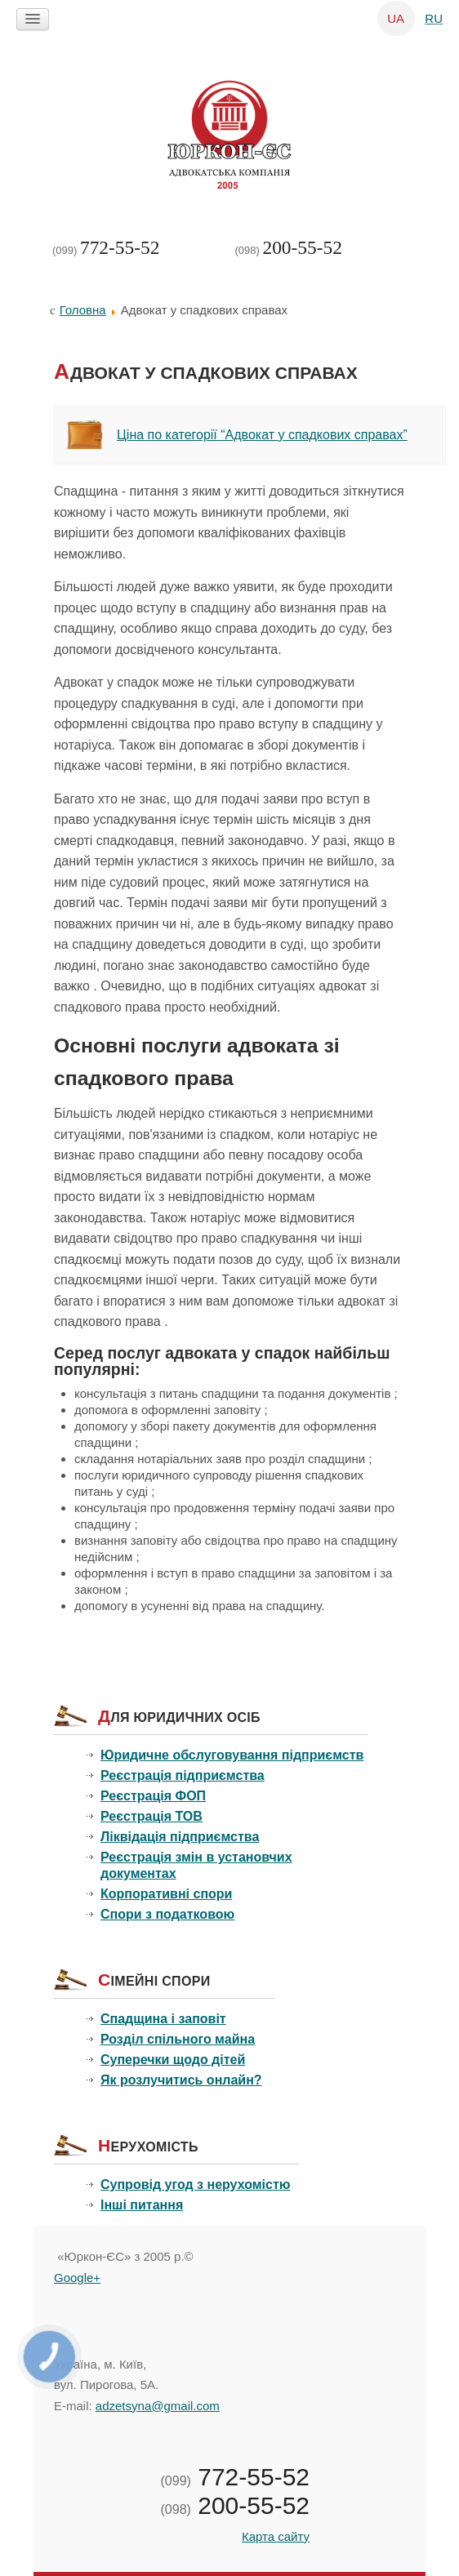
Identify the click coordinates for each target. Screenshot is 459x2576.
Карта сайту (276, 2536)
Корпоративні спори (166, 1894)
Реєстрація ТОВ (151, 1816)
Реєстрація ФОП (153, 1796)
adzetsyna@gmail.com (158, 2406)
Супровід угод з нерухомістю (195, 2184)
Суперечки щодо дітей (172, 2060)
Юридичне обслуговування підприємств (231, 1755)
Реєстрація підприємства (182, 1775)
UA (397, 18)
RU (434, 18)
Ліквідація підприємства (179, 1837)
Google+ (77, 2278)
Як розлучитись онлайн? (181, 2080)
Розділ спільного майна (177, 2039)
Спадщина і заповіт (163, 2019)
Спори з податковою (167, 1914)
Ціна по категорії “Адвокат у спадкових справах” (262, 435)
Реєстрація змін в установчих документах (196, 1865)
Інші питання (141, 2205)
